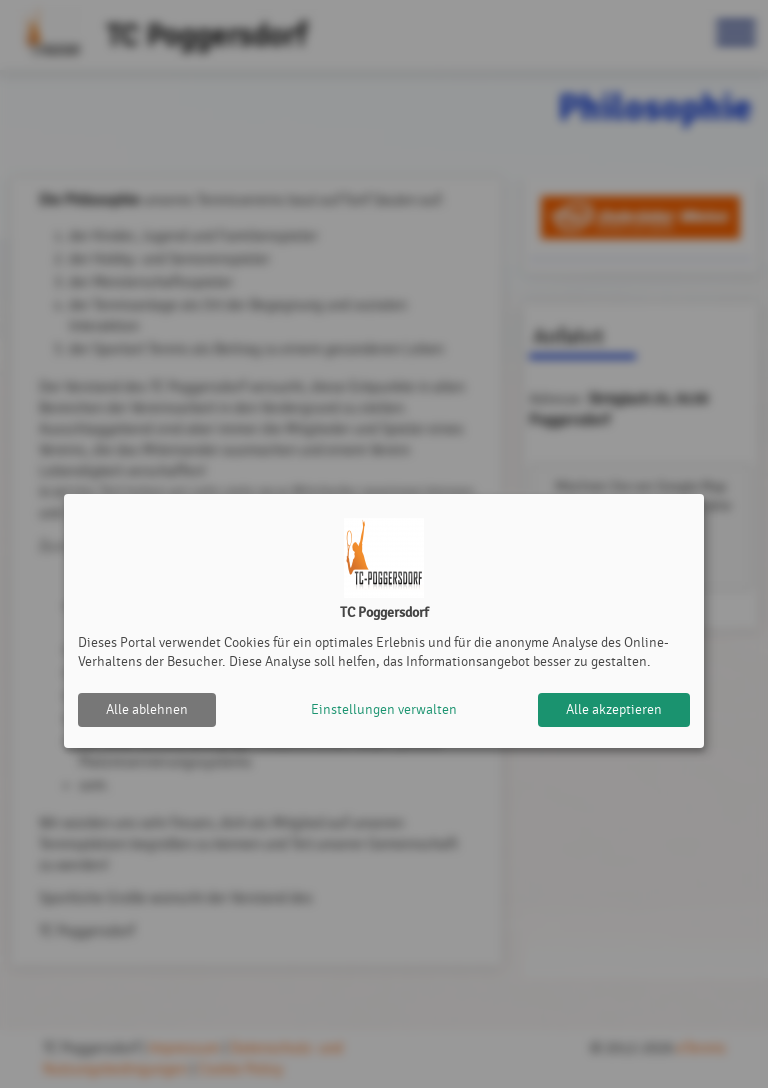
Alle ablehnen (147, 709)
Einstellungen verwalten (384, 709)
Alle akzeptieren (614, 709)
